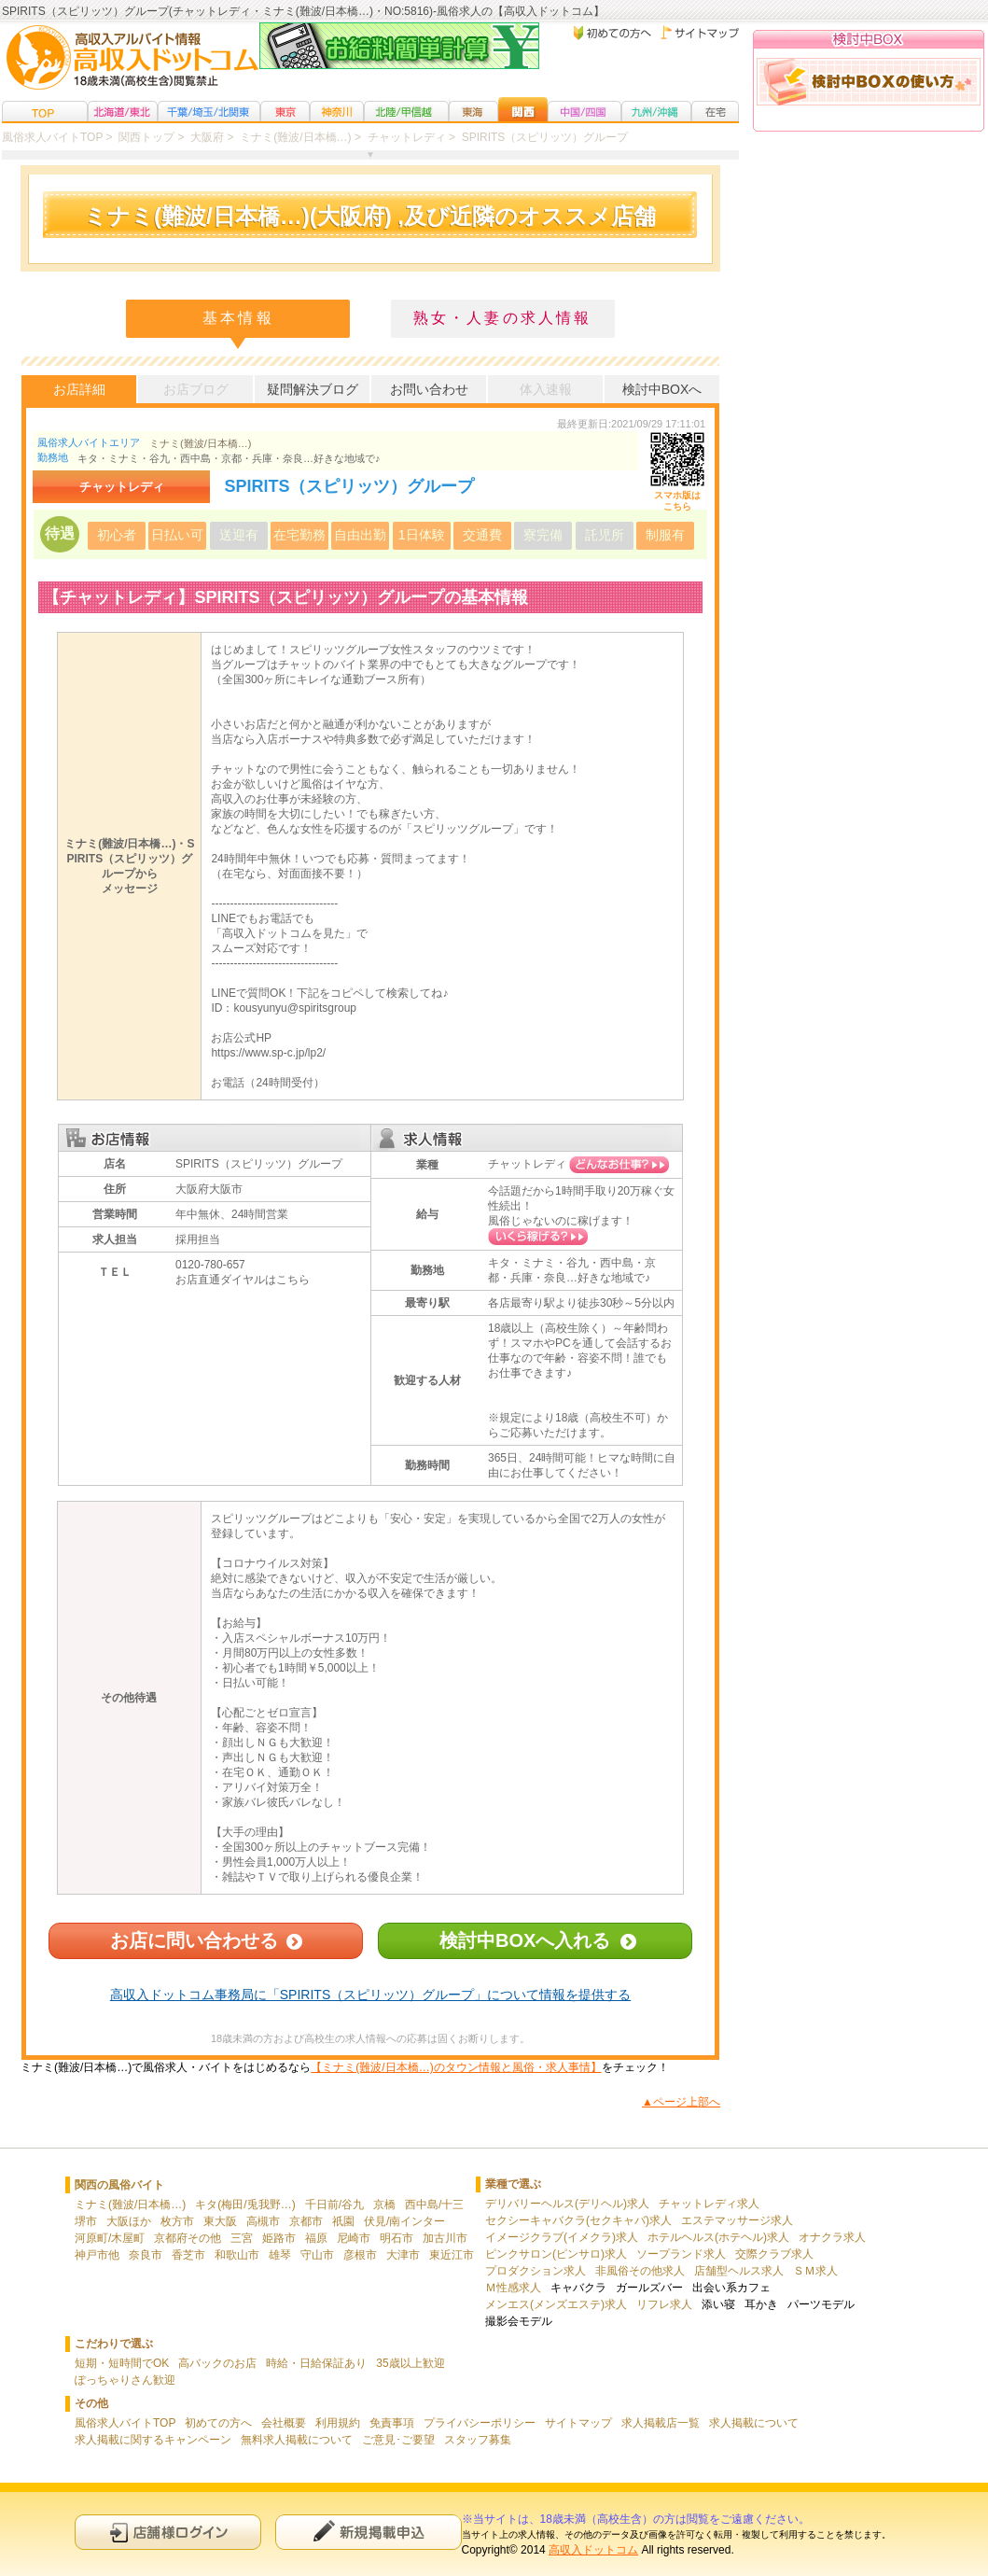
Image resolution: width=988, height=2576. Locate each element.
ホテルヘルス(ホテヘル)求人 (718, 2237)
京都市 (306, 2221)
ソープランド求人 (681, 2254)
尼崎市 (353, 2238)
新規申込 (368, 2532)
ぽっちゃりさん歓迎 (125, 2380)
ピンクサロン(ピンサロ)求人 (556, 2254)
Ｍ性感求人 (513, 2287)
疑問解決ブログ (312, 389)
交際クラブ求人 (774, 2254)
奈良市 (145, 2254)
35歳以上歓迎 (410, 2363)
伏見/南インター (404, 2221)
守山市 (317, 2254)
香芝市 (188, 2254)
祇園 (343, 2221)
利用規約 (337, 2422)
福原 (316, 2238)
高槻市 (263, 2221)
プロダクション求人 (535, 2270)
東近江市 (451, 2254)
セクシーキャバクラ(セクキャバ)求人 (578, 2220)
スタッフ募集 (477, 2439)
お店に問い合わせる (194, 1940)
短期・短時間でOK (122, 2363)
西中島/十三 (434, 2204)
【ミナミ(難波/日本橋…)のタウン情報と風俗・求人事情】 (456, 2067)
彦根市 (360, 2254)
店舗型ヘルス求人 (739, 2270)
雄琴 (280, 2254)
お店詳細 (79, 389)
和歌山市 (237, 2254)
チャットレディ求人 (709, 2203)
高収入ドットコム (593, 2549)
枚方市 (177, 2221)
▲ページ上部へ (681, 2101)
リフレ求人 (664, 2304)
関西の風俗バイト (119, 2184)
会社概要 (283, 2422)
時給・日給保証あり (316, 2363)
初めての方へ (218, 2422)
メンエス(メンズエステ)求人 (556, 2304)
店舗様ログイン (168, 2532)
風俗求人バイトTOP (125, 2422)
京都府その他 (187, 2238)
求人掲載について (754, 2422)
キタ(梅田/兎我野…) (245, 2204)
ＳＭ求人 (815, 2270)
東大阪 (220, 2221)
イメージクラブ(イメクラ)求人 (561, 2237)
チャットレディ (527, 1163)
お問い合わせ (429, 389)
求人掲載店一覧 (660, 2422)
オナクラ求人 (832, 2237)
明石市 (396, 2238)
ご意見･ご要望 (398, 2439)
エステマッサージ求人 (737, 2220)
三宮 (241, 2238)
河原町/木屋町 (110, 2238)
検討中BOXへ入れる (524, 1940)
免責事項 (391, 2422)
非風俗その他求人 (640, 2270)
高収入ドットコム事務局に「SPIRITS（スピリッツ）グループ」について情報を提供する (370, 1994)
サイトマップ (578, 2422)
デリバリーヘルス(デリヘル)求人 (567, 2203)
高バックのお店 (217, 2363)
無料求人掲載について (297, 2439)
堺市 (86, 2221)
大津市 (403, 2254)
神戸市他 (97, 2254)
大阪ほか (128, 2221)
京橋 (384, 2204)
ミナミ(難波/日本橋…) (200, 443)
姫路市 (279, 2238)
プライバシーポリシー (480, 2422)
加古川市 (445, 2238)
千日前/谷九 (334, 2204)
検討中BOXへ (662, 389)
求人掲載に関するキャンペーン (153, 2439)
